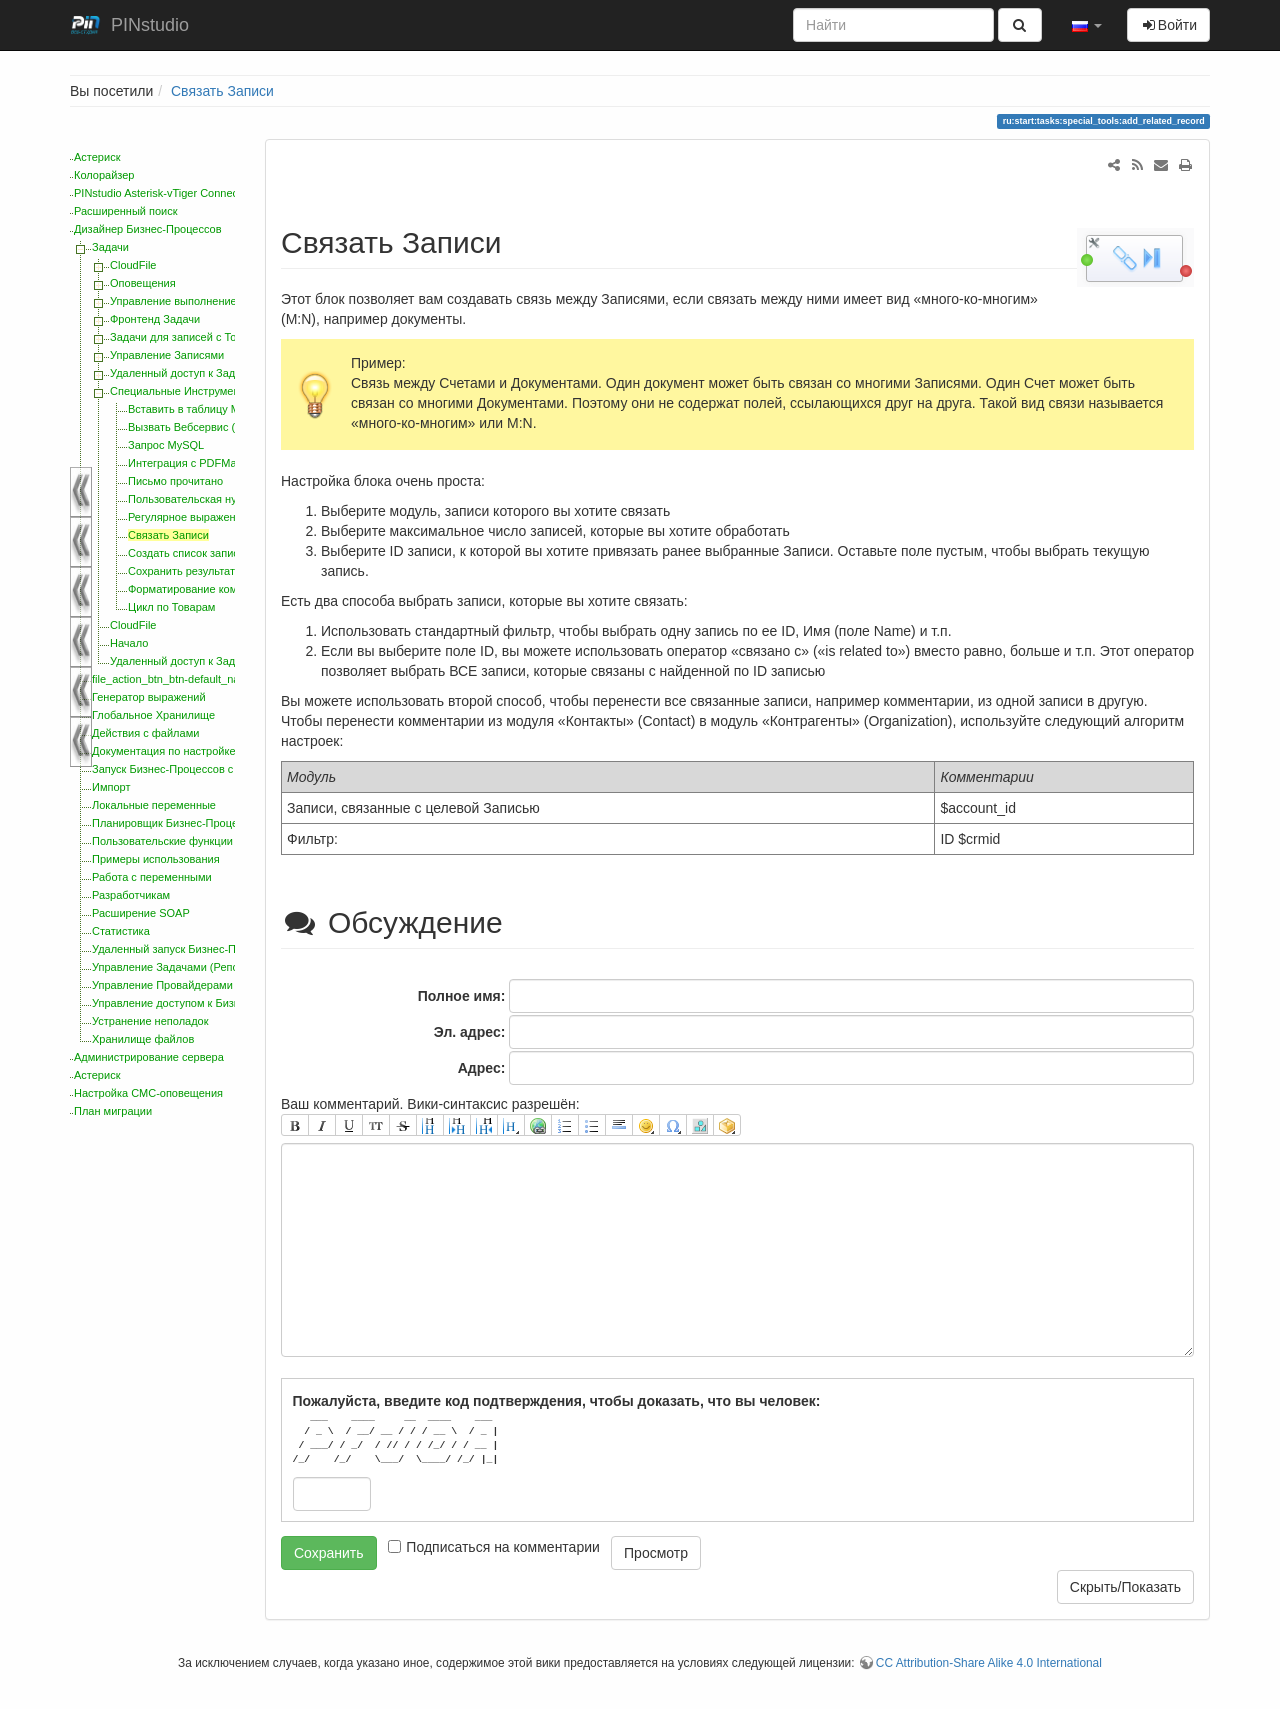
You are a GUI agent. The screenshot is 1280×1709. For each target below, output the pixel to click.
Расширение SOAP (141, 913)
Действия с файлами (145, 733)
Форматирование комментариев (210, 589)
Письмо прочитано (175, 481)
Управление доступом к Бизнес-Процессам (202, 1003)
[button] (1087, 25)
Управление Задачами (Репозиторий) (187, 967)
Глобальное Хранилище (153, 715)
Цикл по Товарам (171, 607)
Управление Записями (167, 355)
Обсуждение (396, 922)
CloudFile (133, 265)
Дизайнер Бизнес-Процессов (148, 229)
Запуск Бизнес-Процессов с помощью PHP (201, 769)
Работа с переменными (152, 877)
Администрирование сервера (149, 1057)
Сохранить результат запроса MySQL (223, 571)
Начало (129, 643)
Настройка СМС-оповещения (148, 1093)
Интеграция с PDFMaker (190, 463)
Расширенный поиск (126, 211)
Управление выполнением (177, 301)
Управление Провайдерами (162, 985)
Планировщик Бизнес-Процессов (176, 823)
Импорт (111, 787)
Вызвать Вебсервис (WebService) (213, 427)
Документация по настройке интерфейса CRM (210, 751)
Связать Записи (222, 91)
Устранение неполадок (150, 1021)
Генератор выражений (149, 697)
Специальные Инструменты (181, 391)
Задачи (110, 247)
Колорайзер (104, 175)
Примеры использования (156, 859)
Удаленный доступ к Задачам (185, 373)
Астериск (97, 157)
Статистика (121, 931)
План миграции (113, 1111)
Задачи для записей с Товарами (192, 337)
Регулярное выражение (188, 517)
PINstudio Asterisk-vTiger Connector (162, 193)
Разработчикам (131, 895)
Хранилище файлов (143, 1039)
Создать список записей (189, 553)
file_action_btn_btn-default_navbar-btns (188, 679)
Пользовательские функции (162, 841)
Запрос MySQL (166, 445)
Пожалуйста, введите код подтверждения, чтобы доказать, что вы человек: (557, 1401)
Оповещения (143, 283)
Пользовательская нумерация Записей (227, 499)
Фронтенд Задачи (155, 319)
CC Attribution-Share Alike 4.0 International (989, 1663)
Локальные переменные (154, 805)
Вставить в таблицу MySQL (198, 409)
